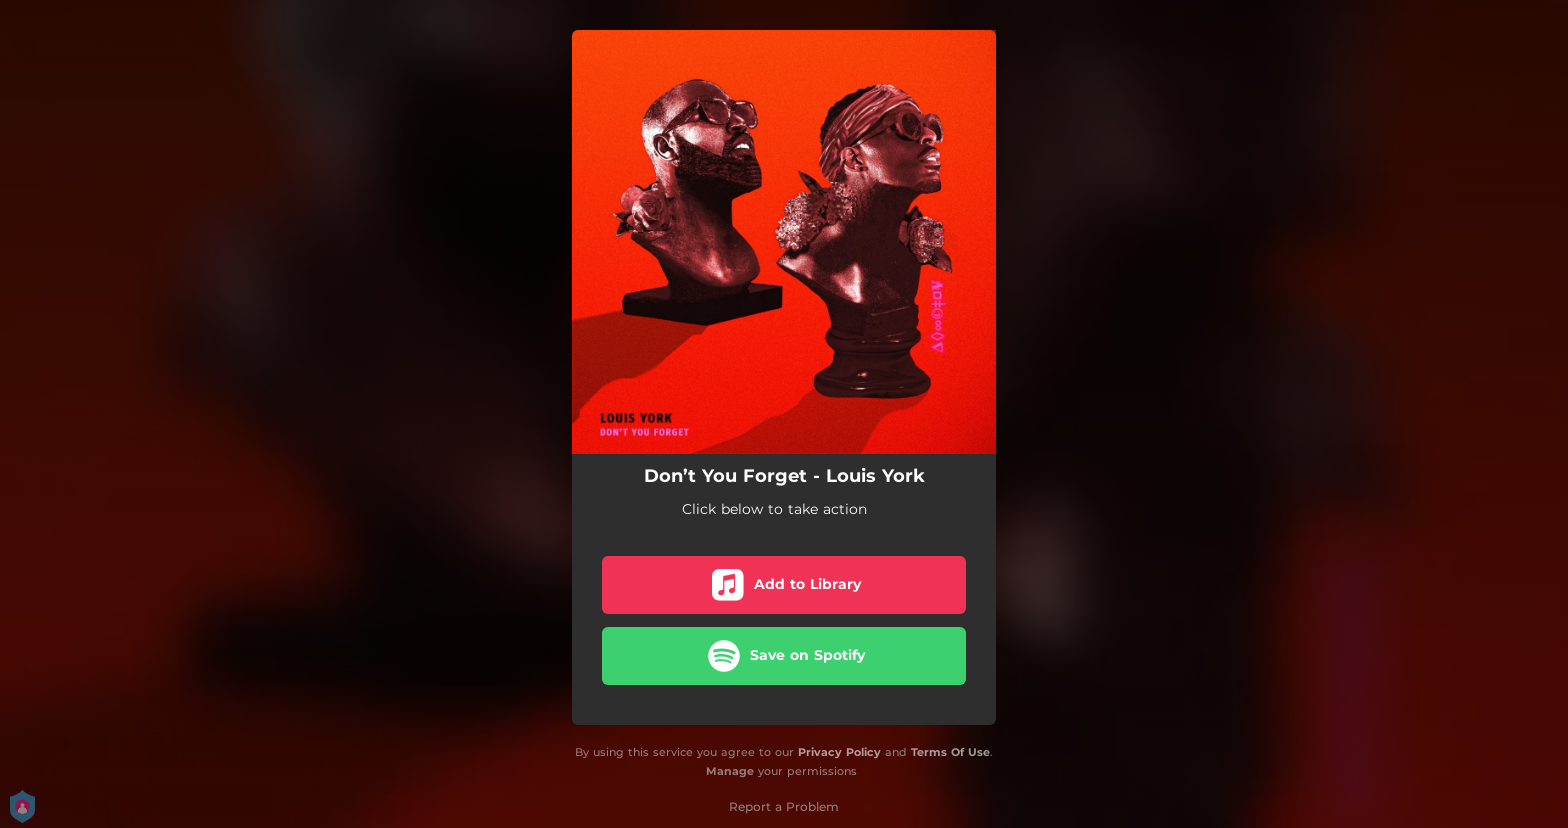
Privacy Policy (839, 752)
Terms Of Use (950, 752)
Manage (730, 771)
